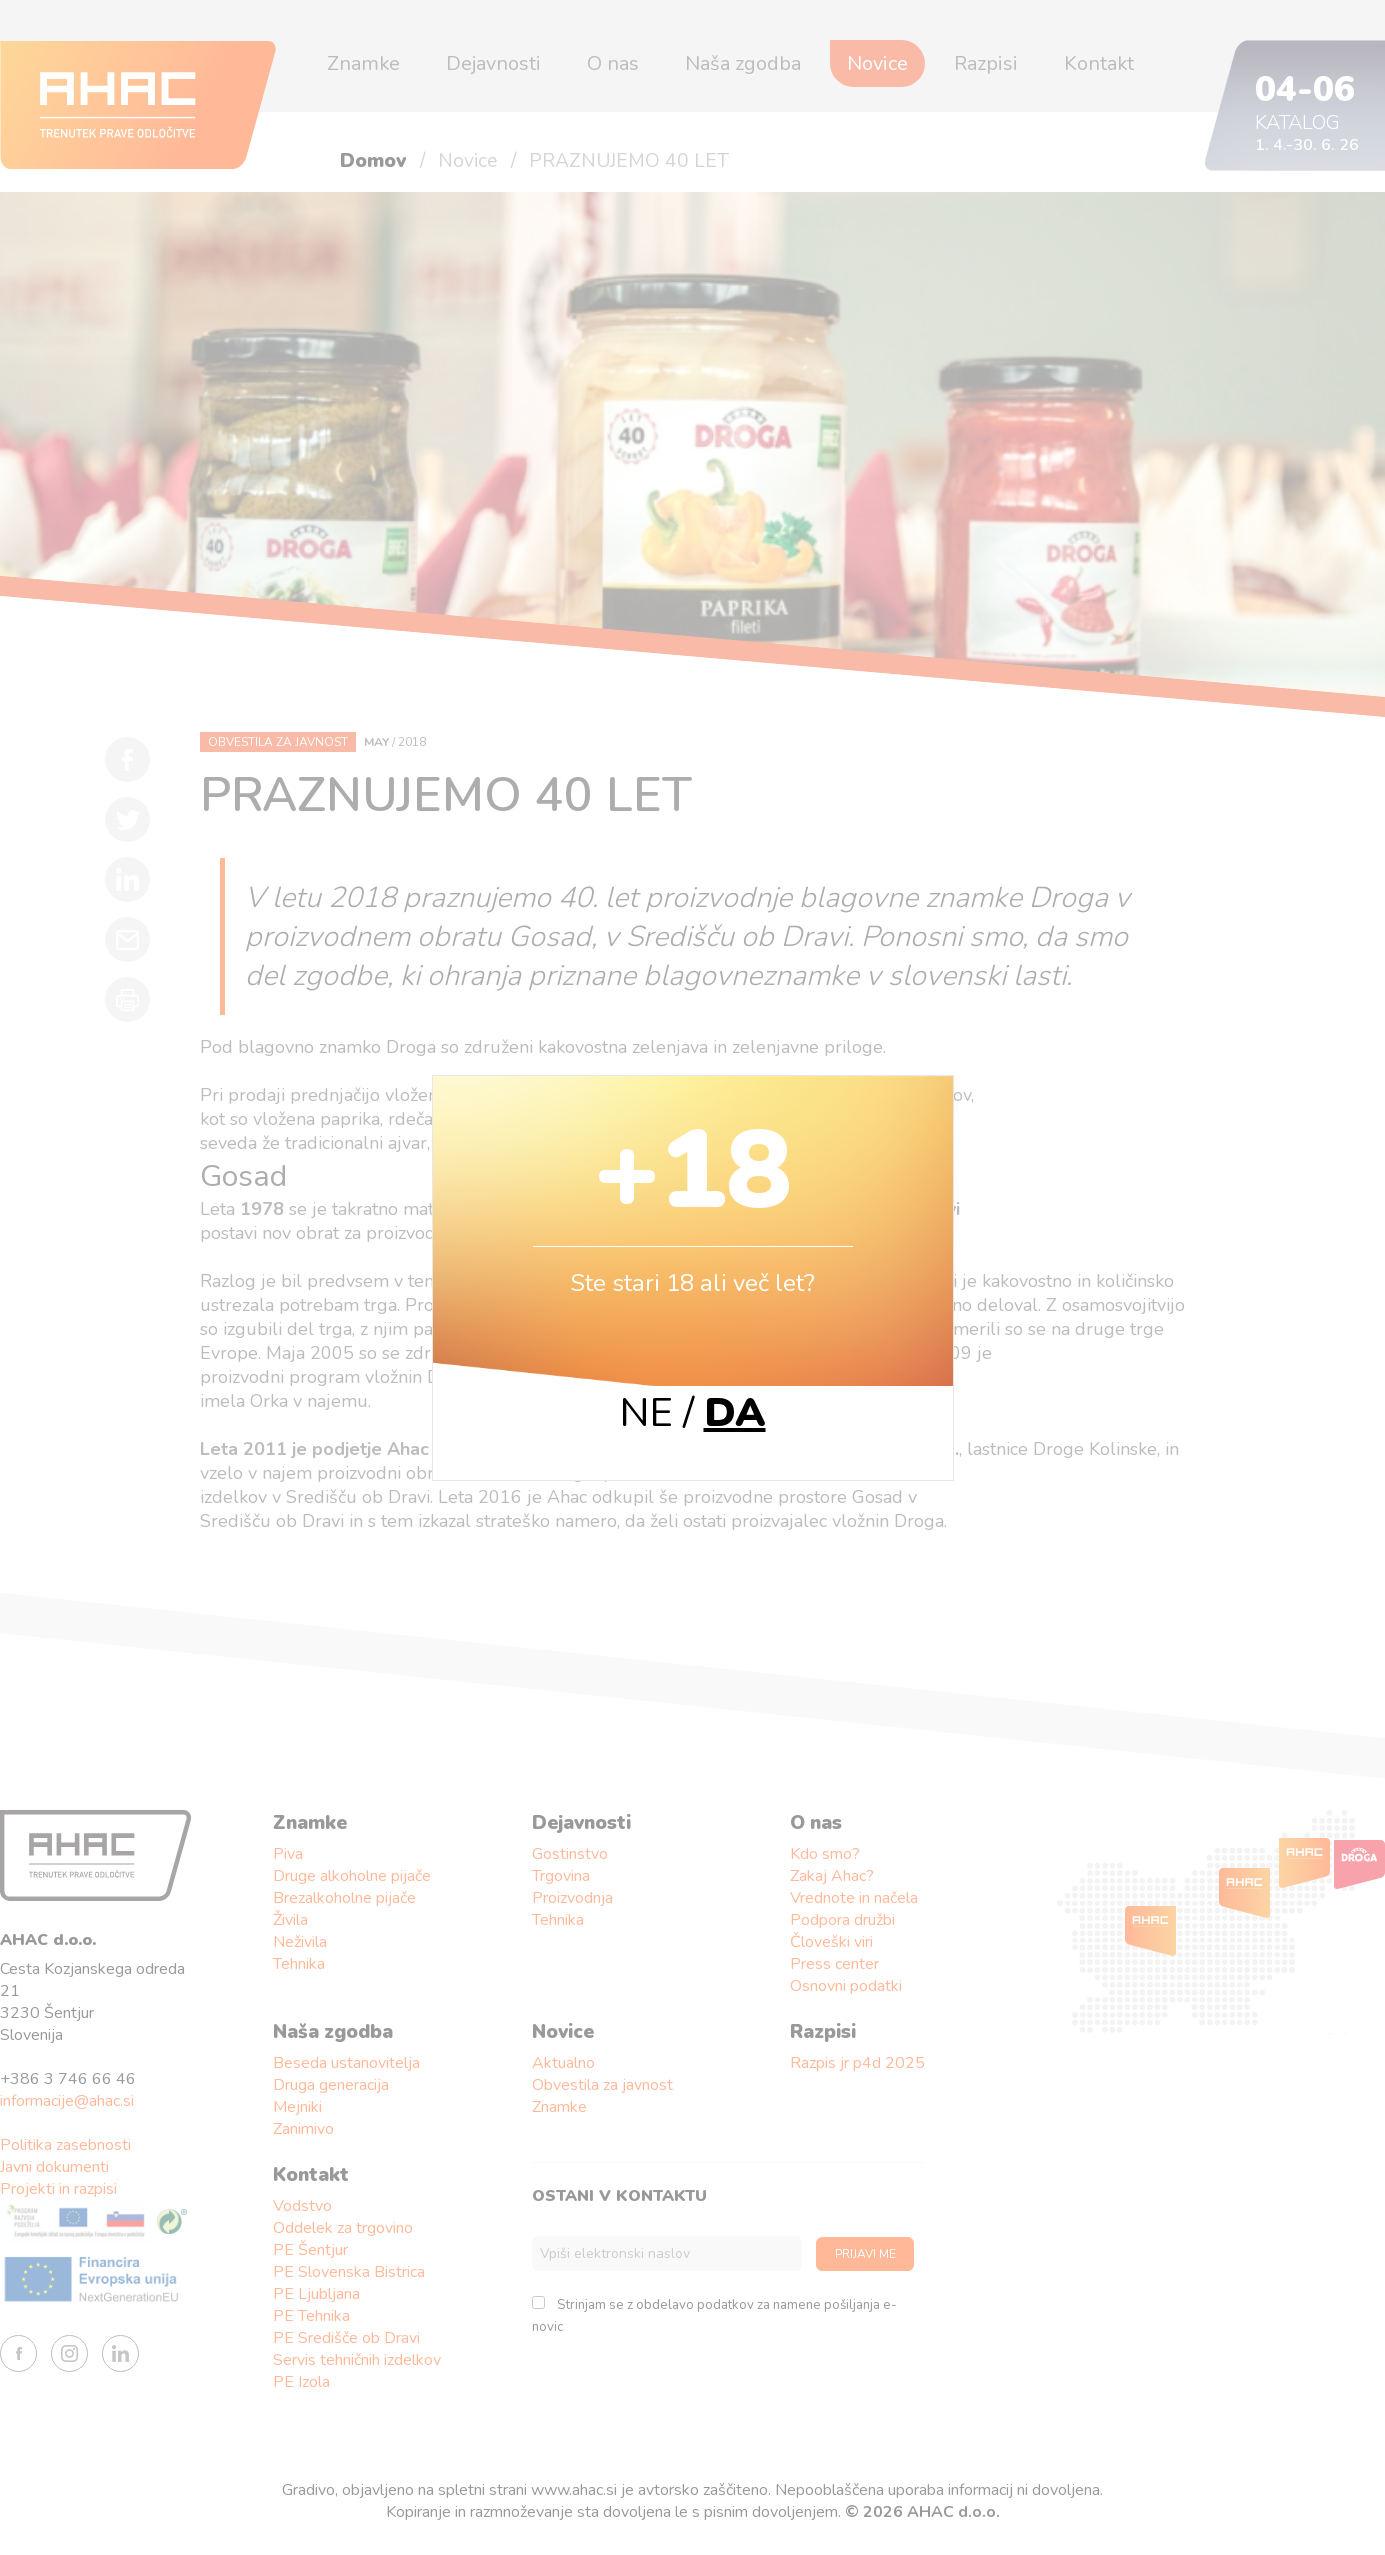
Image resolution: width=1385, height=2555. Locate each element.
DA (735, 1413)
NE (646, 1413)
